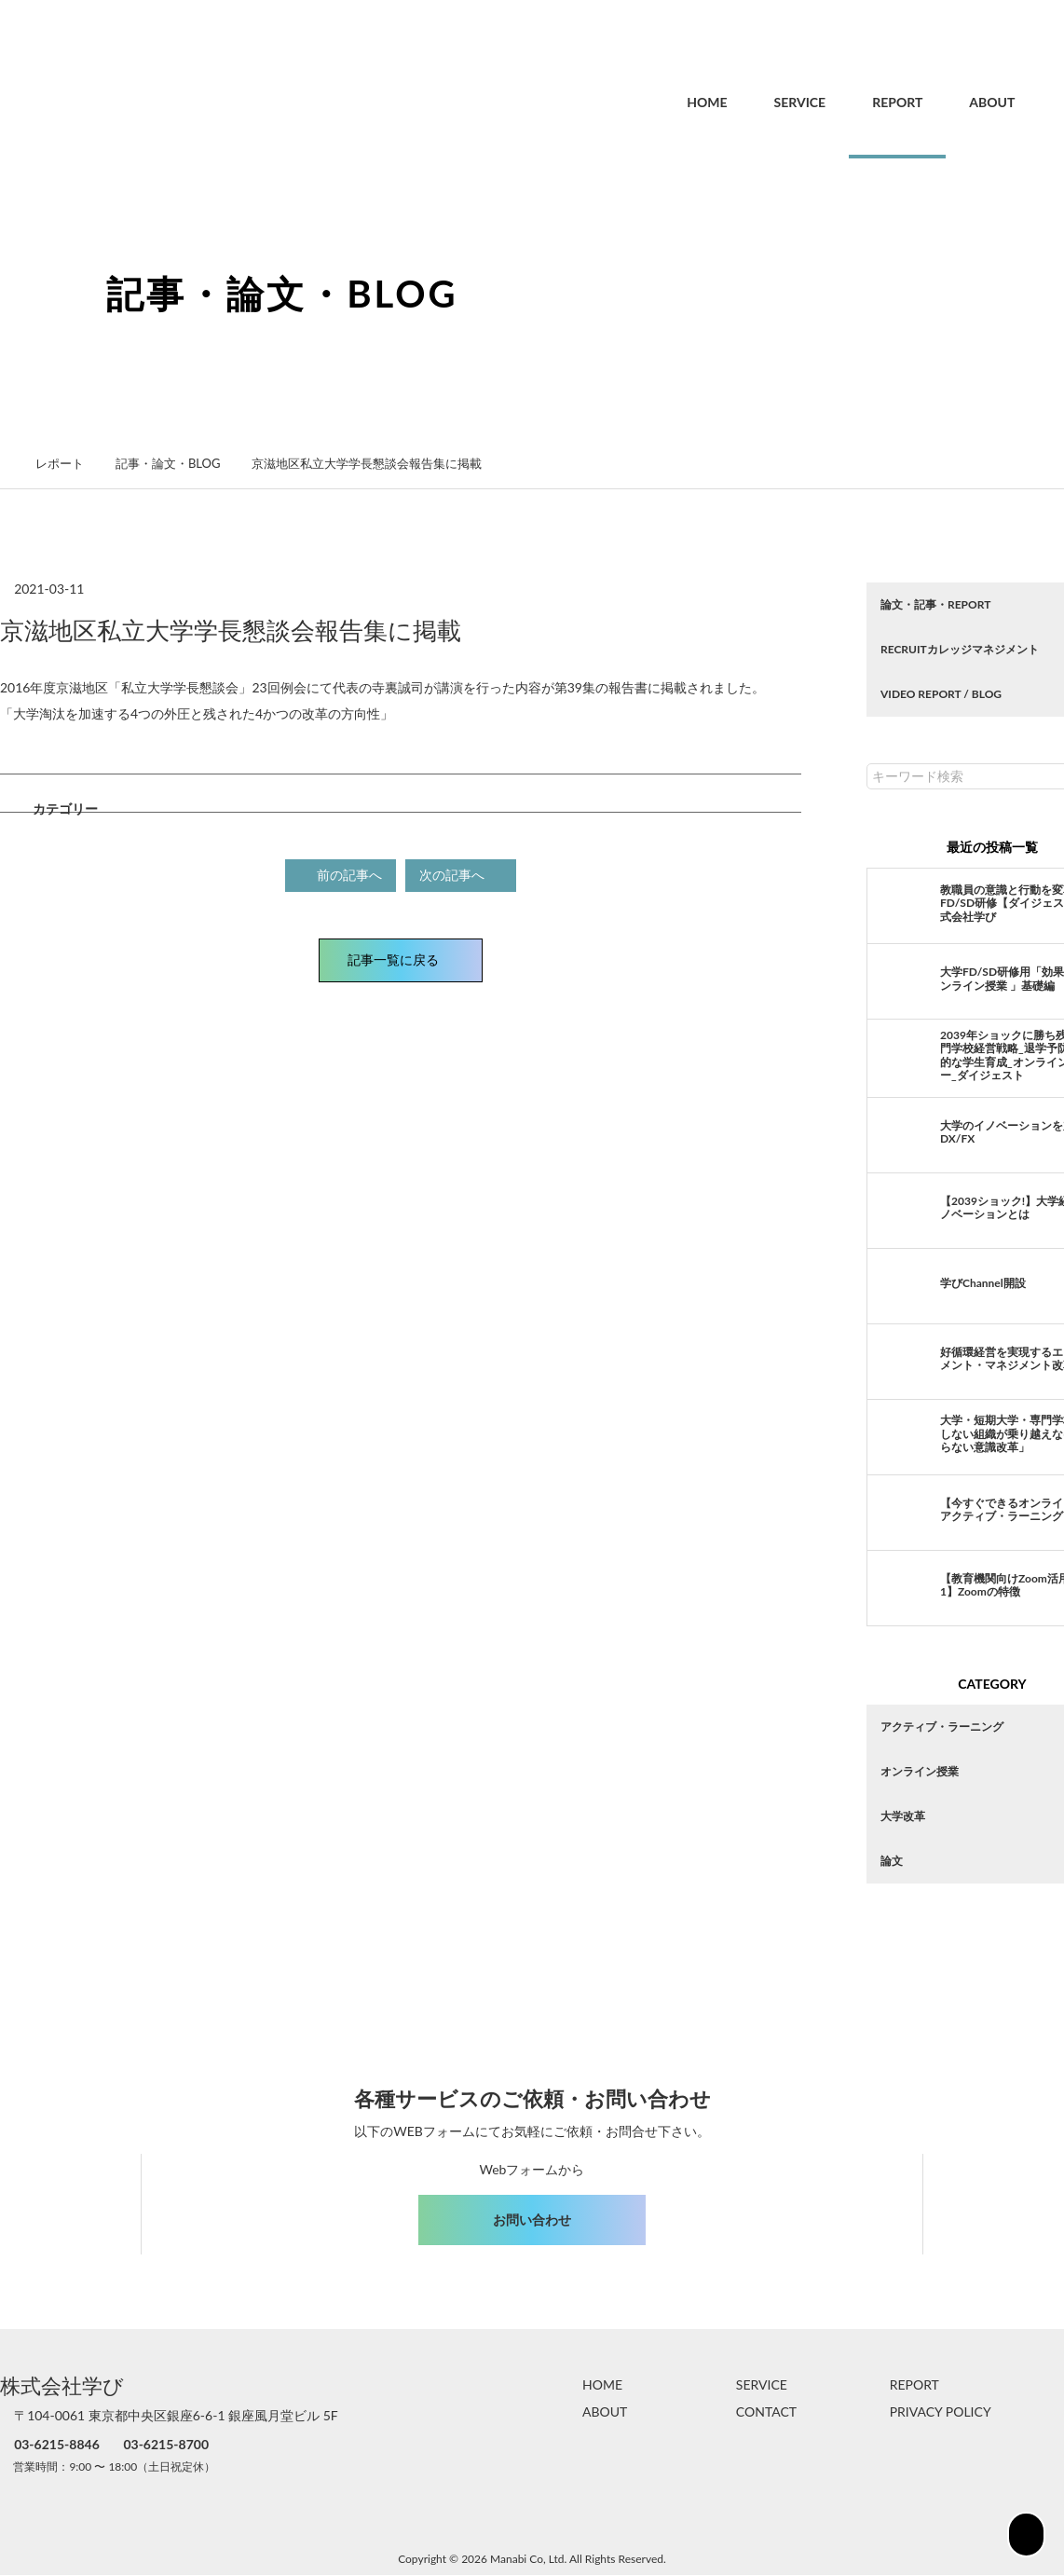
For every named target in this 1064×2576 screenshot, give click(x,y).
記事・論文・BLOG (177, 463)
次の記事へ (459, 874)
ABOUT (952, 102)
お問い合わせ (532, 2219)
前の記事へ (342, 874)
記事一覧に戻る (400, 958)
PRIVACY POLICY (940, 2412)
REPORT (857, 102)
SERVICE (760, 102)
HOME (667, 102)
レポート (70, 463)
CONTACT (766, 2412)
